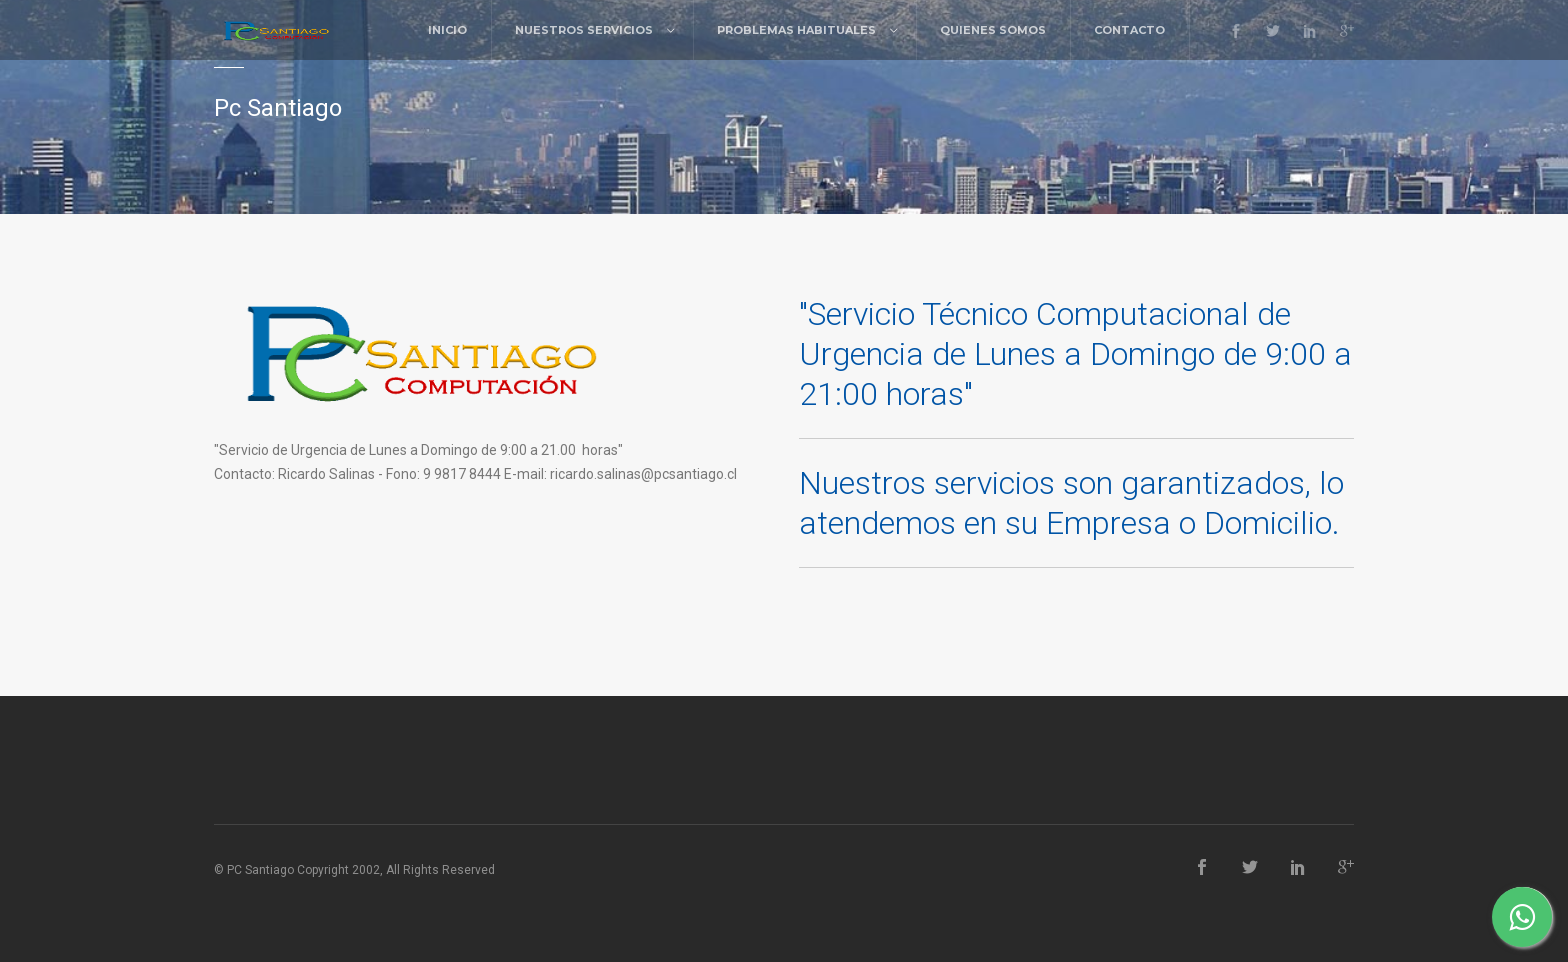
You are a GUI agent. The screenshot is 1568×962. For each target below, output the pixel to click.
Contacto (1129, 30)
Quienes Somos (993, 30)
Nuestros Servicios (584, 30)
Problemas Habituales (796, 30)
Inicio (447, 30)
